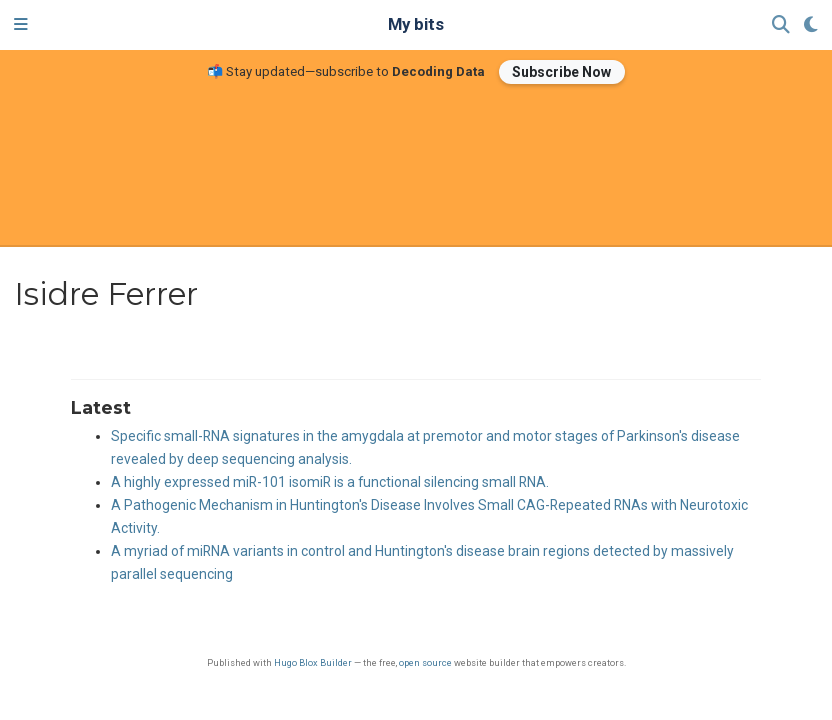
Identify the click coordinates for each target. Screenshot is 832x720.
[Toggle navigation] (21, 25)
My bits (416, 24)
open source (425, 662)
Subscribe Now (561, 72)
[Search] (781, 25)
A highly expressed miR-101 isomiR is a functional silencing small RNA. (330, 482)
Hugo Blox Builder (313, 662)
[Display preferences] (811, 25)
